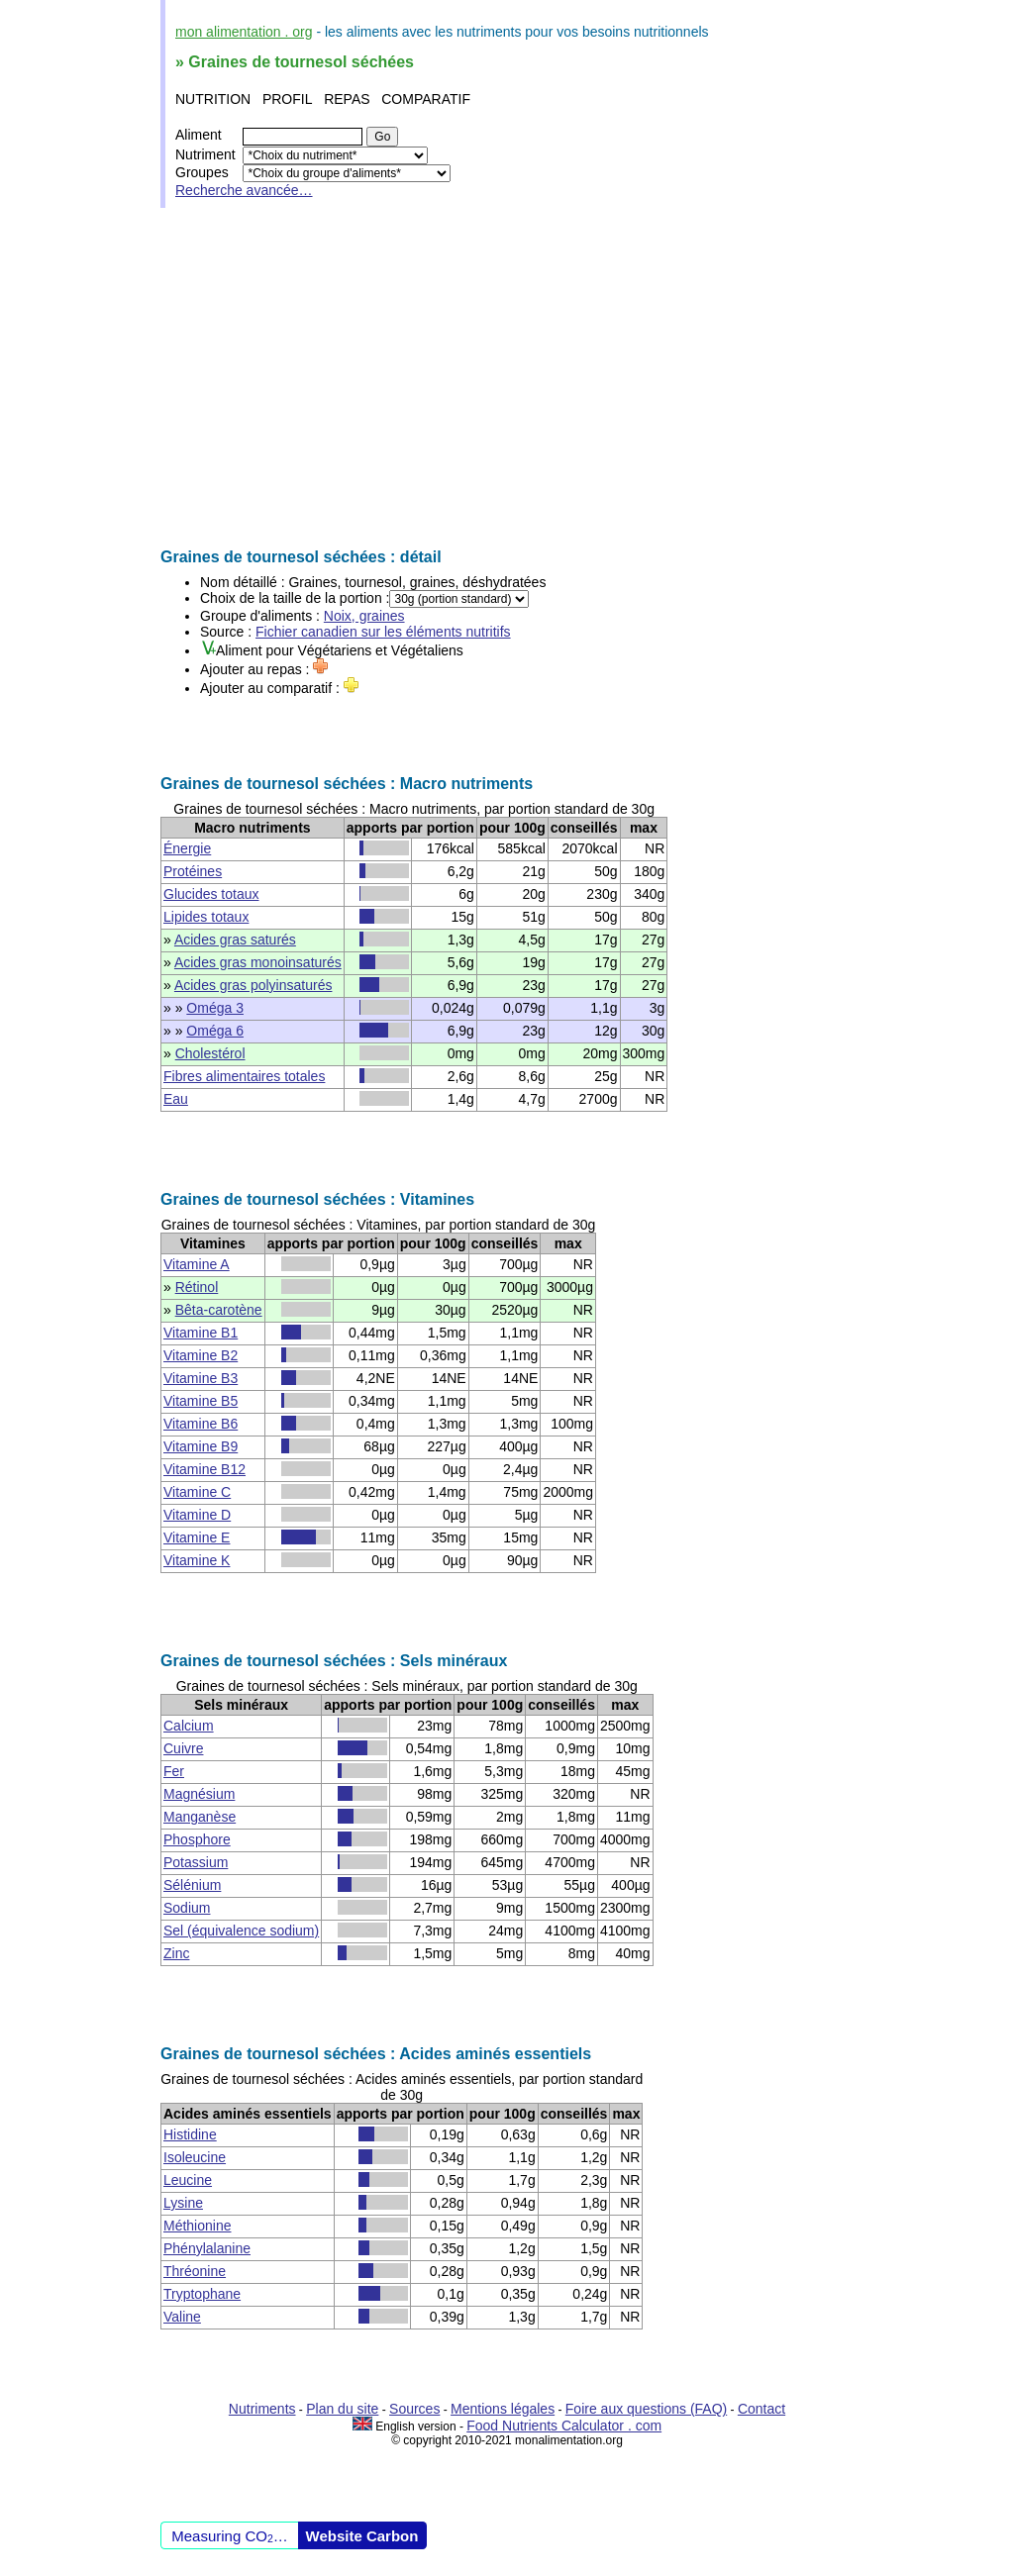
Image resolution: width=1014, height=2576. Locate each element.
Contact (761, 2409)
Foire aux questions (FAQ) (646, 2409)
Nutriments (262, 2409)
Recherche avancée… (244, 190)
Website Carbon (362, 2535)
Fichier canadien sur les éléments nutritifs (383, 632)
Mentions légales (503, 2409)
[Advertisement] (507, 378)
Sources (414, 2409)
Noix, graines (364, 616)
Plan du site (342, 2409)
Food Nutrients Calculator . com (563, 2425)
